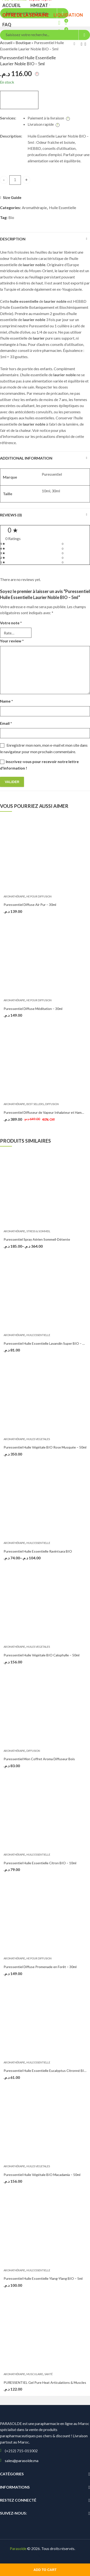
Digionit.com (45, 2554)
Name (6, 701)
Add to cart (44, 2570)
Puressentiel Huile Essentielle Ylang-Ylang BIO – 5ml (43, 2278)
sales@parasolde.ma (21, 2460)
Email (6, 723)
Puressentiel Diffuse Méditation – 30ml (33, 1009)
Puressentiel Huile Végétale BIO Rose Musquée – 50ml (45, 1447)
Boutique (23, 42)
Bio (11, 217)
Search (84, 35)
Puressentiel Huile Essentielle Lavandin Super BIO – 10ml (47, 1343)
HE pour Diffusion (39, 896)
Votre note (11, 622)
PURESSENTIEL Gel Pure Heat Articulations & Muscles (45, 2382)
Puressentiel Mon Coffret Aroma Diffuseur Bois (39, 1759)
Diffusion (52, 1104)
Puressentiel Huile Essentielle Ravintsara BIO (38, 1551)
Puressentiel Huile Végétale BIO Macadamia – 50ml (42, 2175)
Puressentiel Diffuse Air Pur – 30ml (30, 905)
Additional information (26, 458)
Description (12, 239)
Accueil (6, 42)
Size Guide (12, 197)
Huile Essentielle (62, 207)
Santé (48, 2374)
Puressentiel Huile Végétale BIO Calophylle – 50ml (41, 1655)
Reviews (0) (11, 515)
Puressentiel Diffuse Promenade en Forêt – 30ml (40, 1967)
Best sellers (35, 1104)
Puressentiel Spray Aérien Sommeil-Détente (37, 1239)
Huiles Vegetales (38, 1439)
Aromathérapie (34, 207)
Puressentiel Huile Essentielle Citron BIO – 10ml (40, 1863)
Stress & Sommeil (38, 1231)
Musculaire (34, 2374)
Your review (12, 641)
